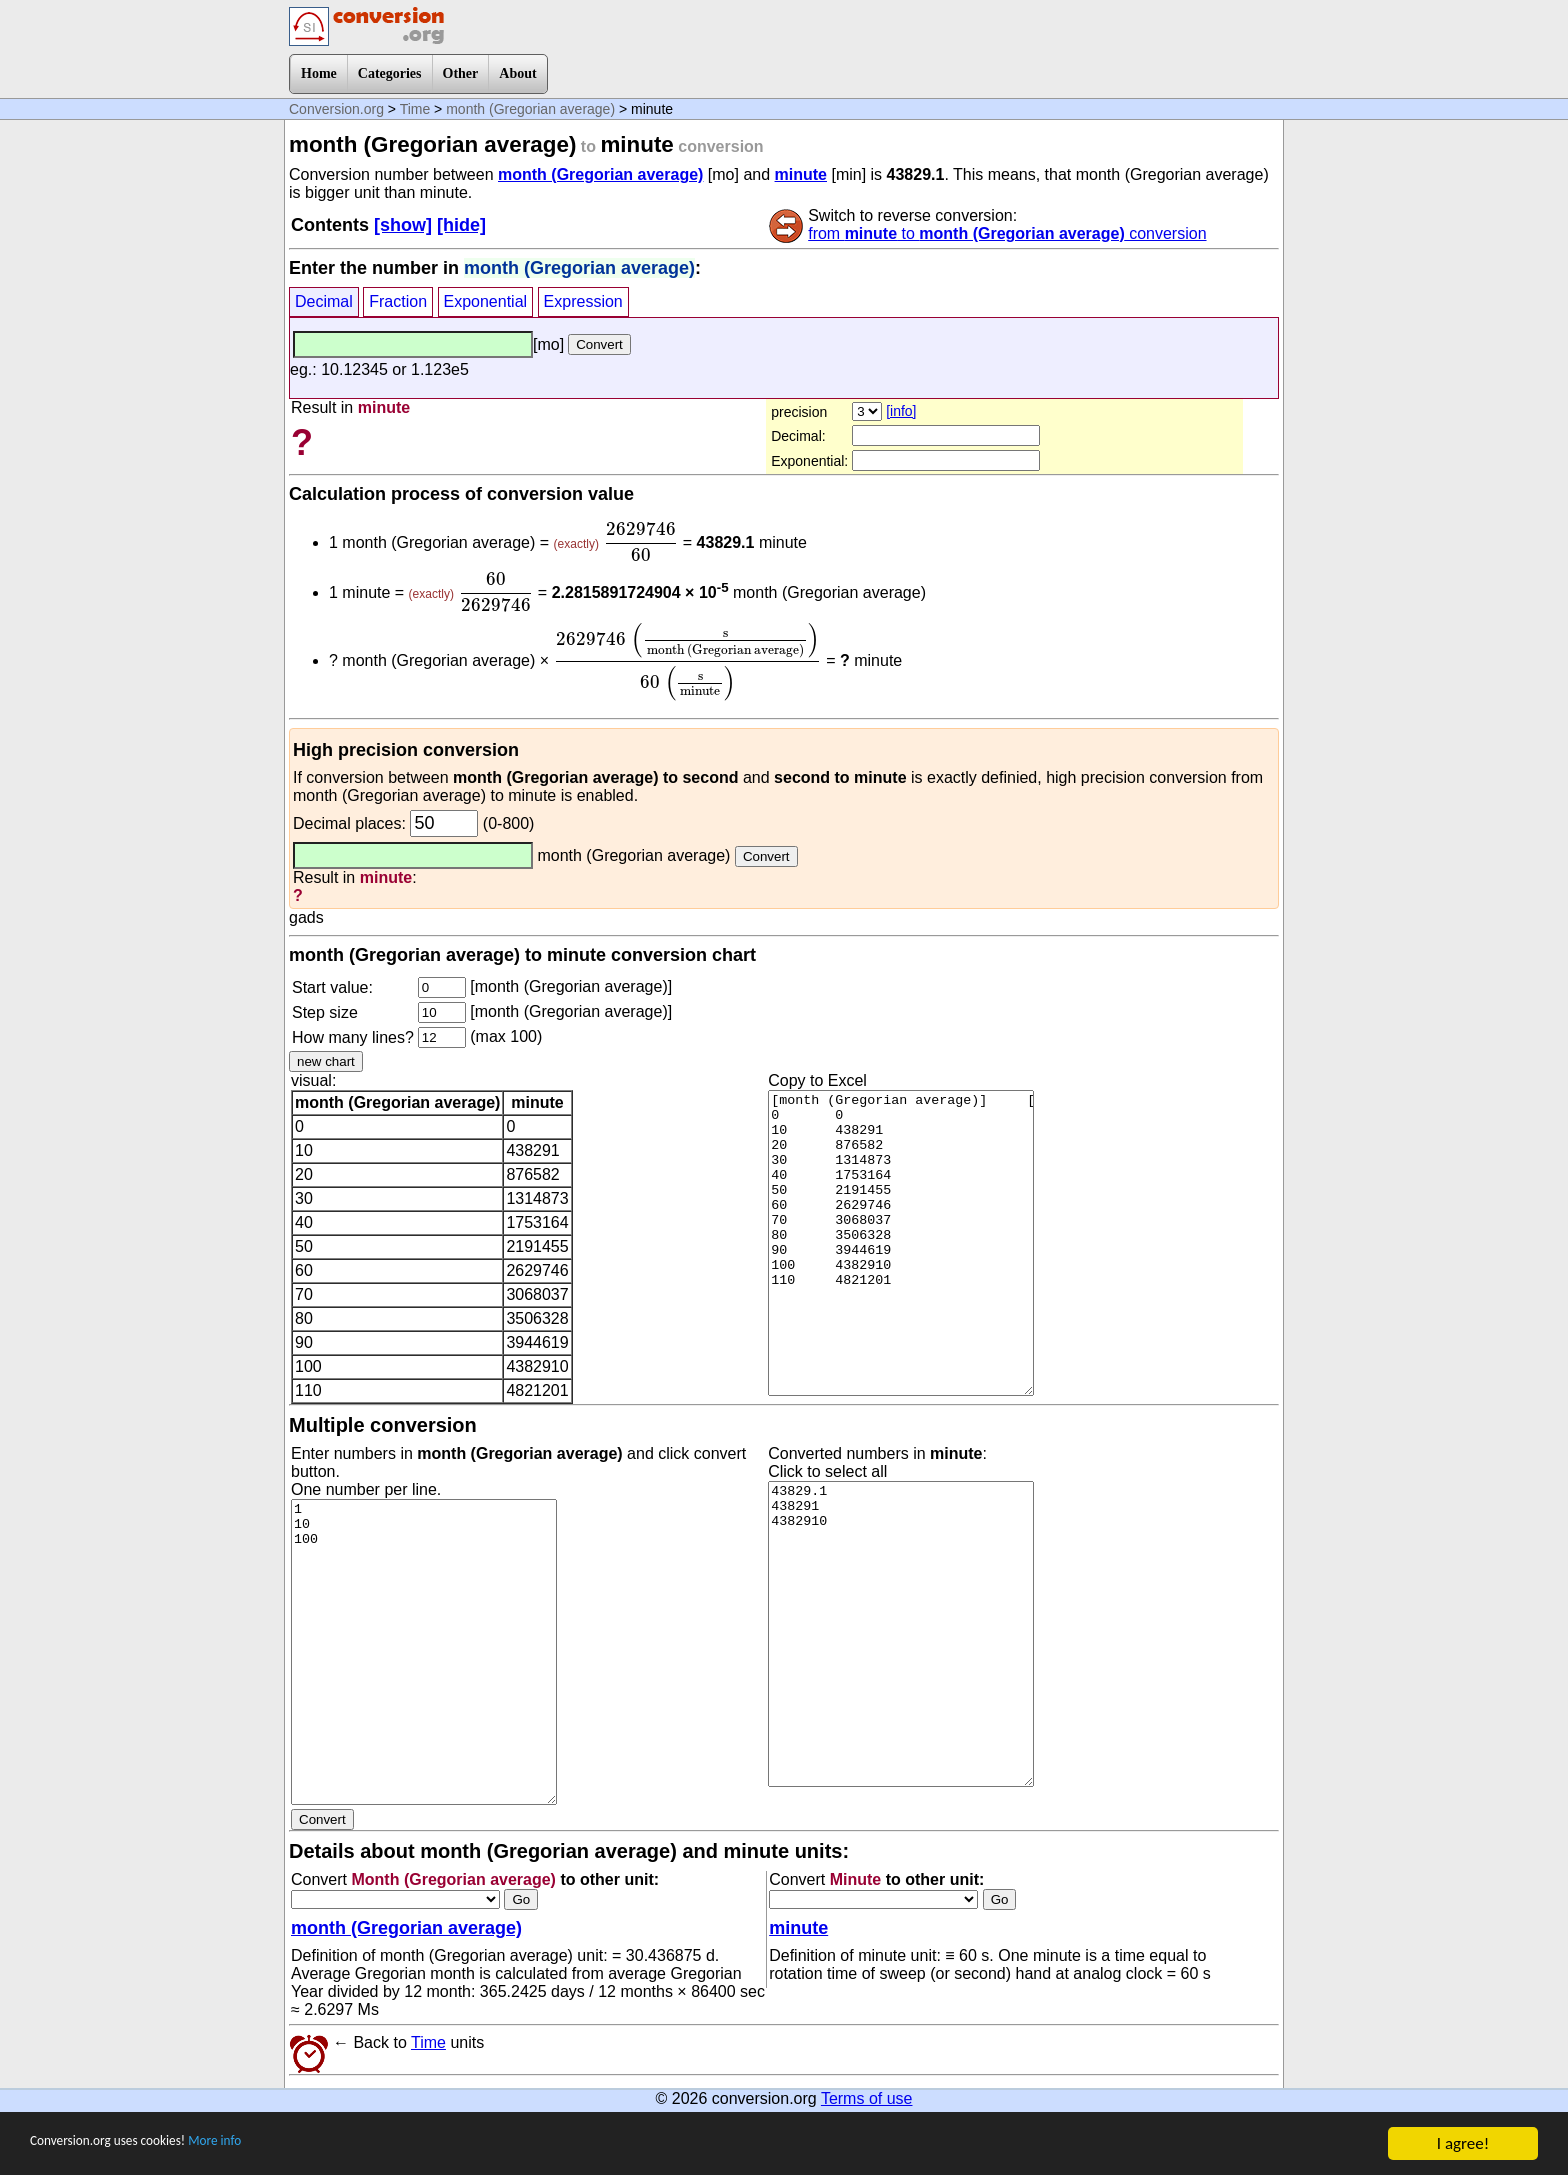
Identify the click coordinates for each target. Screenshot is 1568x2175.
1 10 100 (424, 1652)
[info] (901, 411)
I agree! (1463, 2143)
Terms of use (867, 2098)
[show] (403, 225)
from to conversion (1007, 233)
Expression (583, 301)
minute (801, 174)
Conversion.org (336, 109)
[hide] (461, 225)
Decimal (324, 301)
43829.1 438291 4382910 (901, 1634)
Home (319, 73)
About (517, 73)
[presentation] (640, 542)
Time (415, 109)
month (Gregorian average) (530, 109)
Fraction (398, 301)
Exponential (486, 301)
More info (267, 2144)
